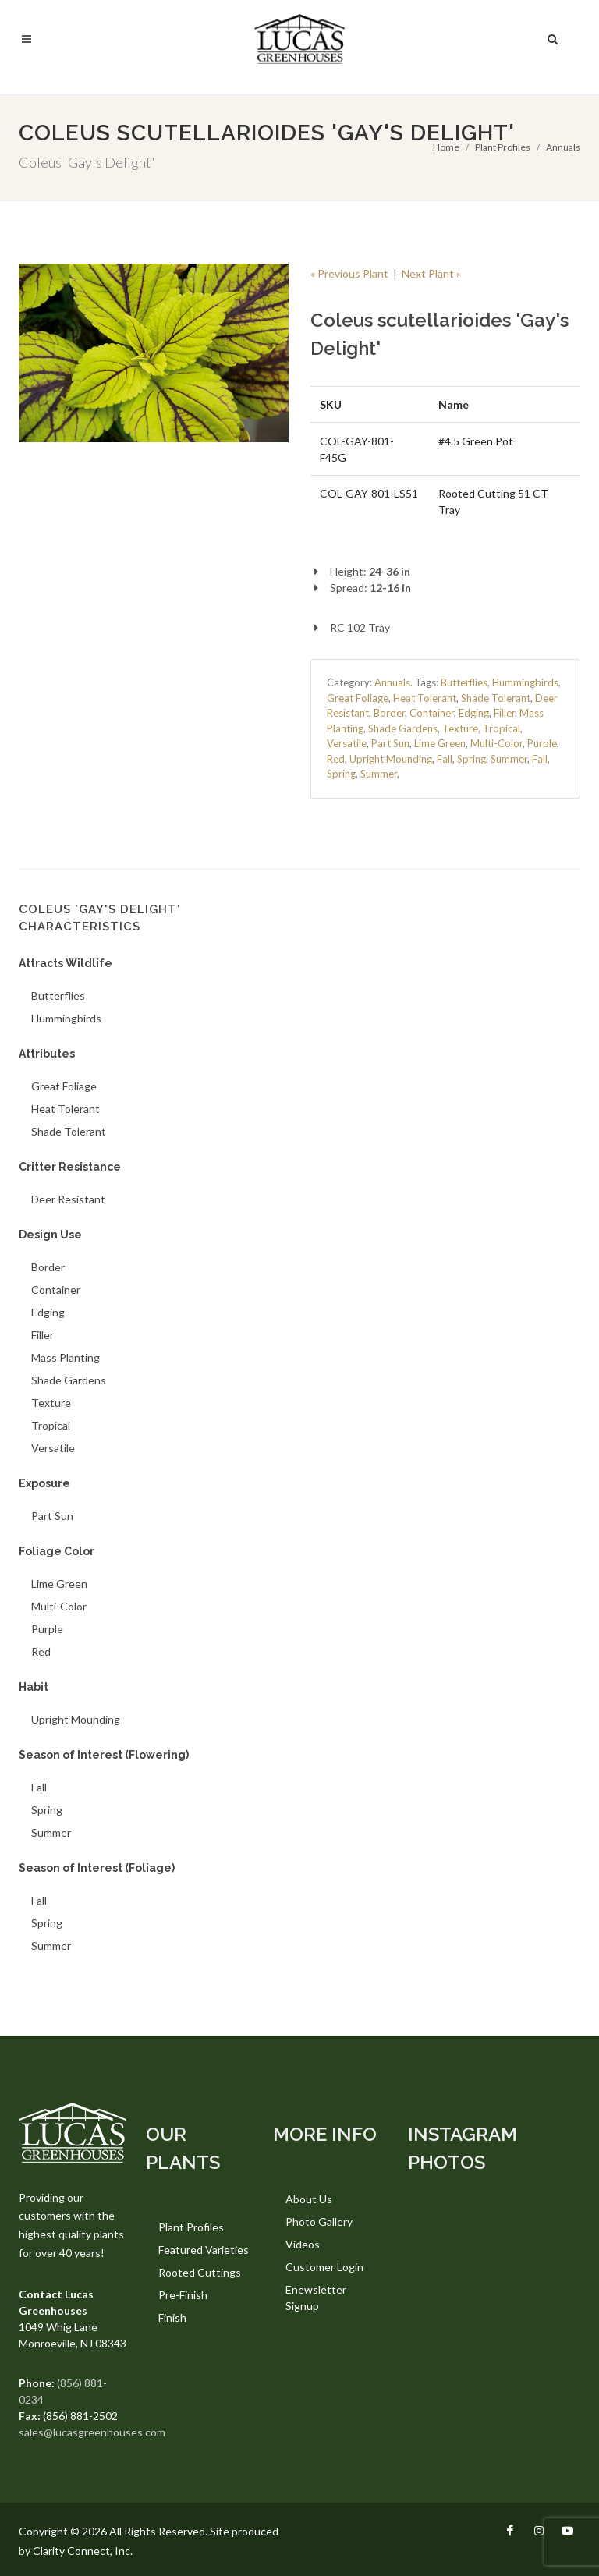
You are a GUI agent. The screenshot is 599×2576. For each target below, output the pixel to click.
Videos (302, 2244)
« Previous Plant (349, 273)
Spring (471, 759)
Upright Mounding (390, 759)
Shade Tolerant (495, 698)
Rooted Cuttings (199, 2272)
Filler (504, 713)
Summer (509, 759)
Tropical (501, 728)
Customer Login (324, 2266)
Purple (542, 743)
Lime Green (440, 743)
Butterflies (464, 682)
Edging (474, 713)
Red (336, 759)
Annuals (563, 147)
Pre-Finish (182, 2294)
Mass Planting (65, 1357)
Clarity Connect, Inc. (83, 2550)
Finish (172, 2317)
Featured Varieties (203, 2249)
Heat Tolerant (424, 698)
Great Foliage (357, 698)
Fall (444, 759)
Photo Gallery (319, 2221)
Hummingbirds (525, 682)
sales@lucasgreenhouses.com (92, 2432)
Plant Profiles (502, 147)
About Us (308, 2199)
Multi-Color (496, 743)
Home (446, 147)
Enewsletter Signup (315, 2297)
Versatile (347, 743)
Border (389, 713)
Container (431, 713)
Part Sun (390, 743)
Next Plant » (431, 273)
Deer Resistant (68, 1199)
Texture (460, 728)
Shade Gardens (403, 728)
